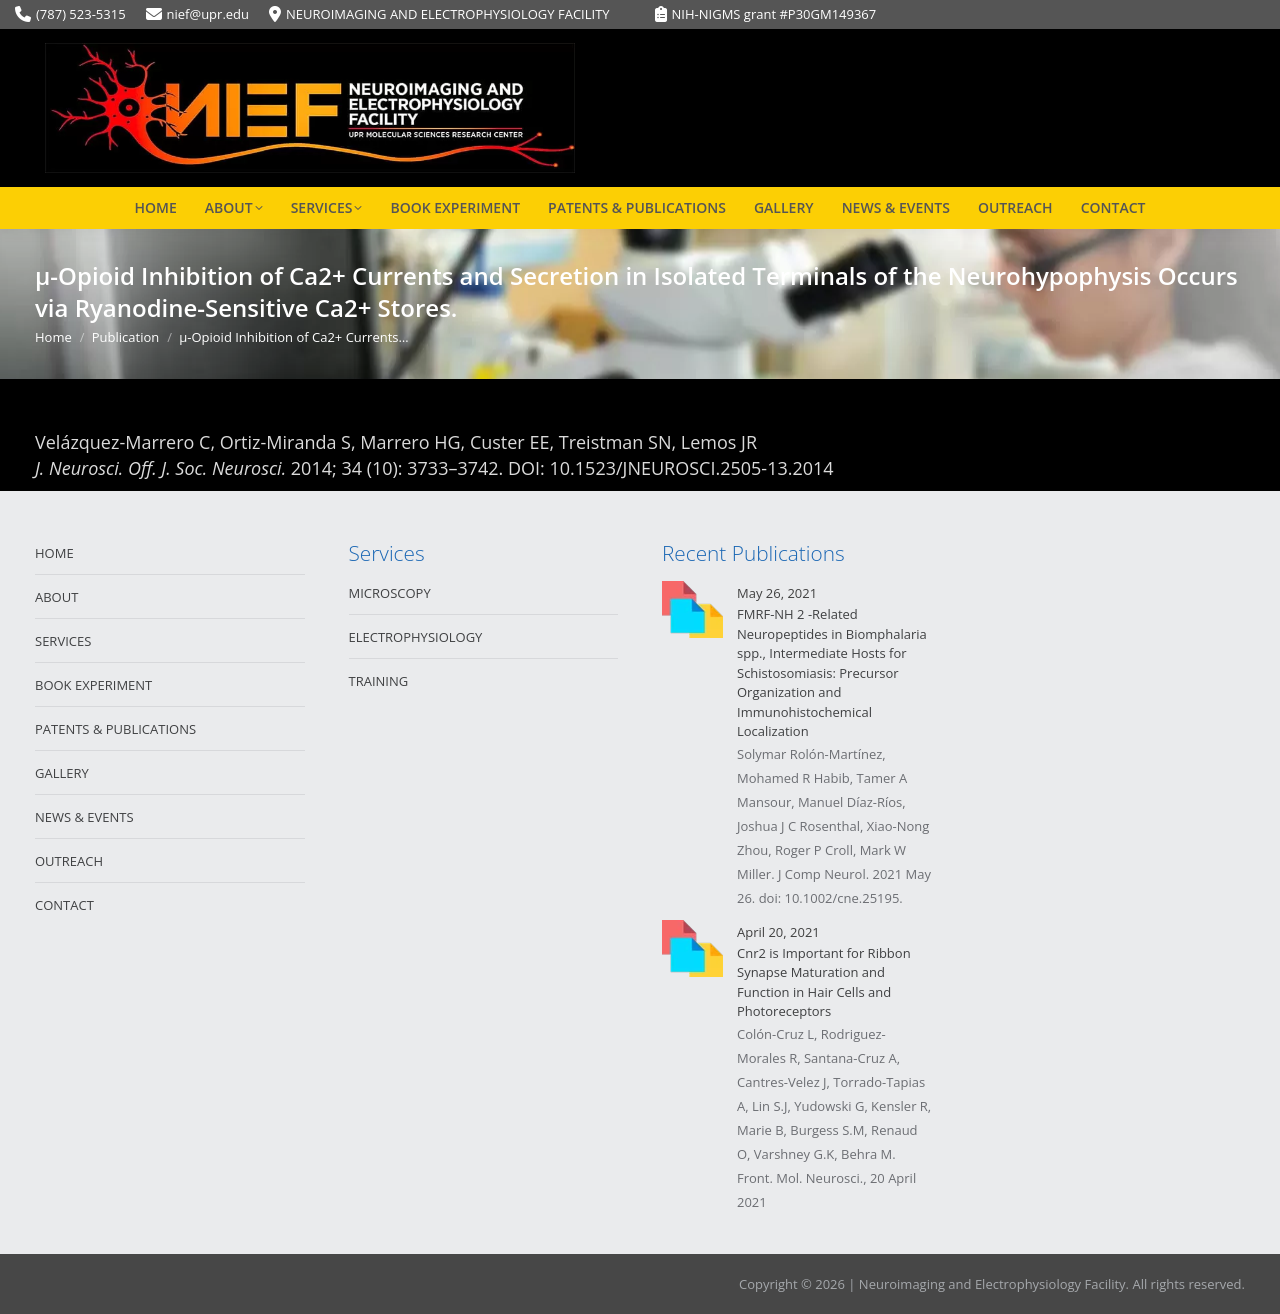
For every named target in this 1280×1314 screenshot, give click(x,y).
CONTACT (64, 905)
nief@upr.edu (208, 14)
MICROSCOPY (390, 593)
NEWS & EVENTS (84, 817)
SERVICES (63, 641)
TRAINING (379, 681)
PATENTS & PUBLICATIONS (115, 729)
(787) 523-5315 (81, 14)
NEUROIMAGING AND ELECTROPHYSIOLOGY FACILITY (448, 14)
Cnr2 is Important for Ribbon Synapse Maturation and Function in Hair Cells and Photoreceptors (824, 982)
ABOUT (56, 597)
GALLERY (62, 773)
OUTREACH (69, 861)
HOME (54, 553)
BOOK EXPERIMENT (93, 685)
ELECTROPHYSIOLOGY (416, 637)
